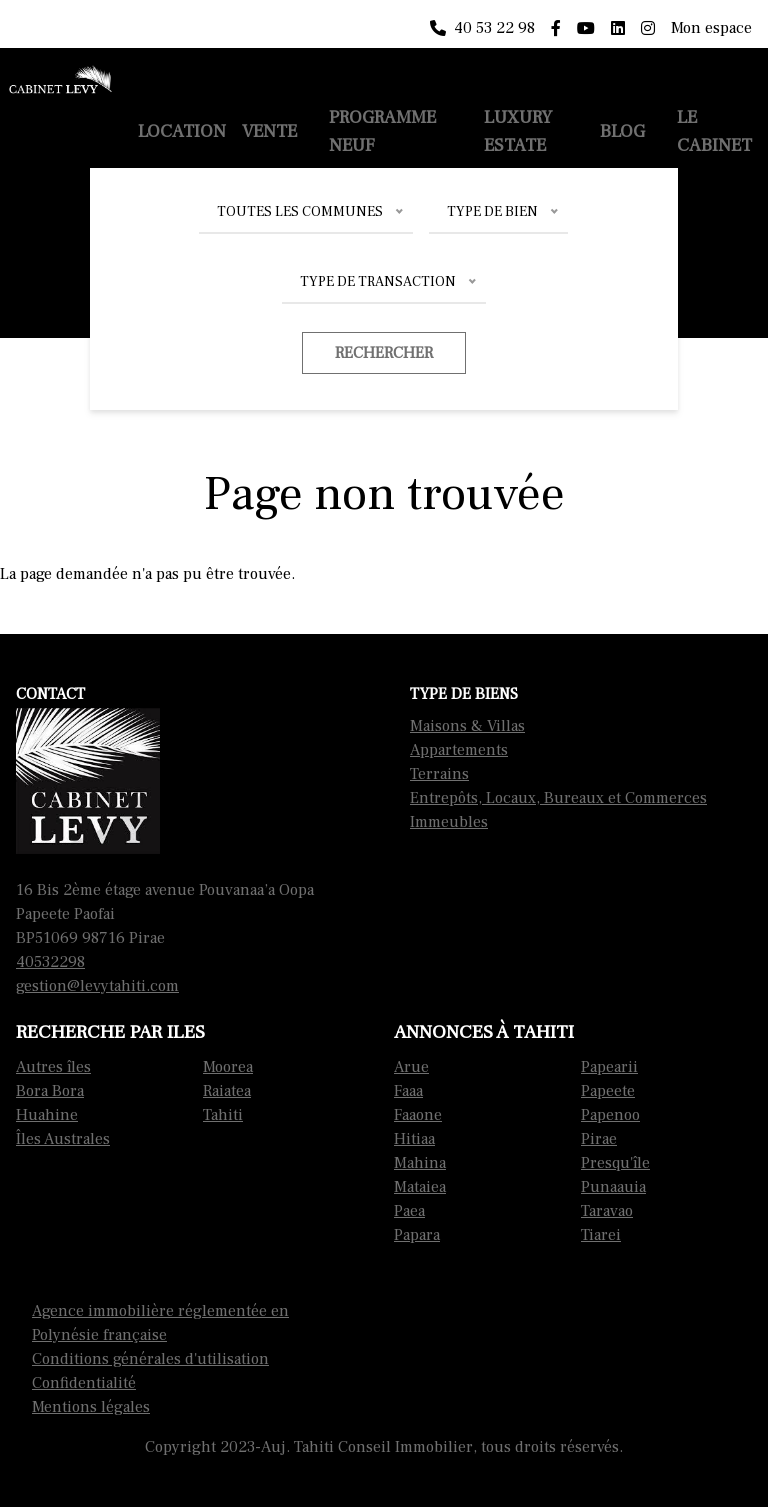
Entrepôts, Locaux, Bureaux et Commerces (558, 798)
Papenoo (610, 1115)
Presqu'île (615, 1163)
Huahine (47, 1115)
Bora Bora (50, 1091)
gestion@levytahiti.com (97, 986)
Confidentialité (84, 1383)
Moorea (228, 1067)
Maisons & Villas (467, 726)
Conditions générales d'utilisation (150, 1359)
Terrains (439, 774)
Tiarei (601, 1235)
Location (182, 131)
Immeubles (449, 822)
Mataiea (420, 1187)
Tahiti (223, 1115)
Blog (622, 131)
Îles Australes (63, 1139)
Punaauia (613, 1187)
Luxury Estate (518, 131)
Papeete (608, 1091)
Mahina (420, 1163)
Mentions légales (91, 1407)
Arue (411, 1067)
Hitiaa (414, 1139)
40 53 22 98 (482, 28)
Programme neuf (382, 131)
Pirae (599, 1139)
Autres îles (53, 1067)
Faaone (418, 1115)
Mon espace (711, 28)
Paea (409, 1211)
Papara (417, 1235)
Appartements (459, 750)
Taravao (607, 1211)
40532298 (50, 962)
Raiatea (227, 1091)
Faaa (408, 1091)
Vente (269, 131)
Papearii (609, 1067)
